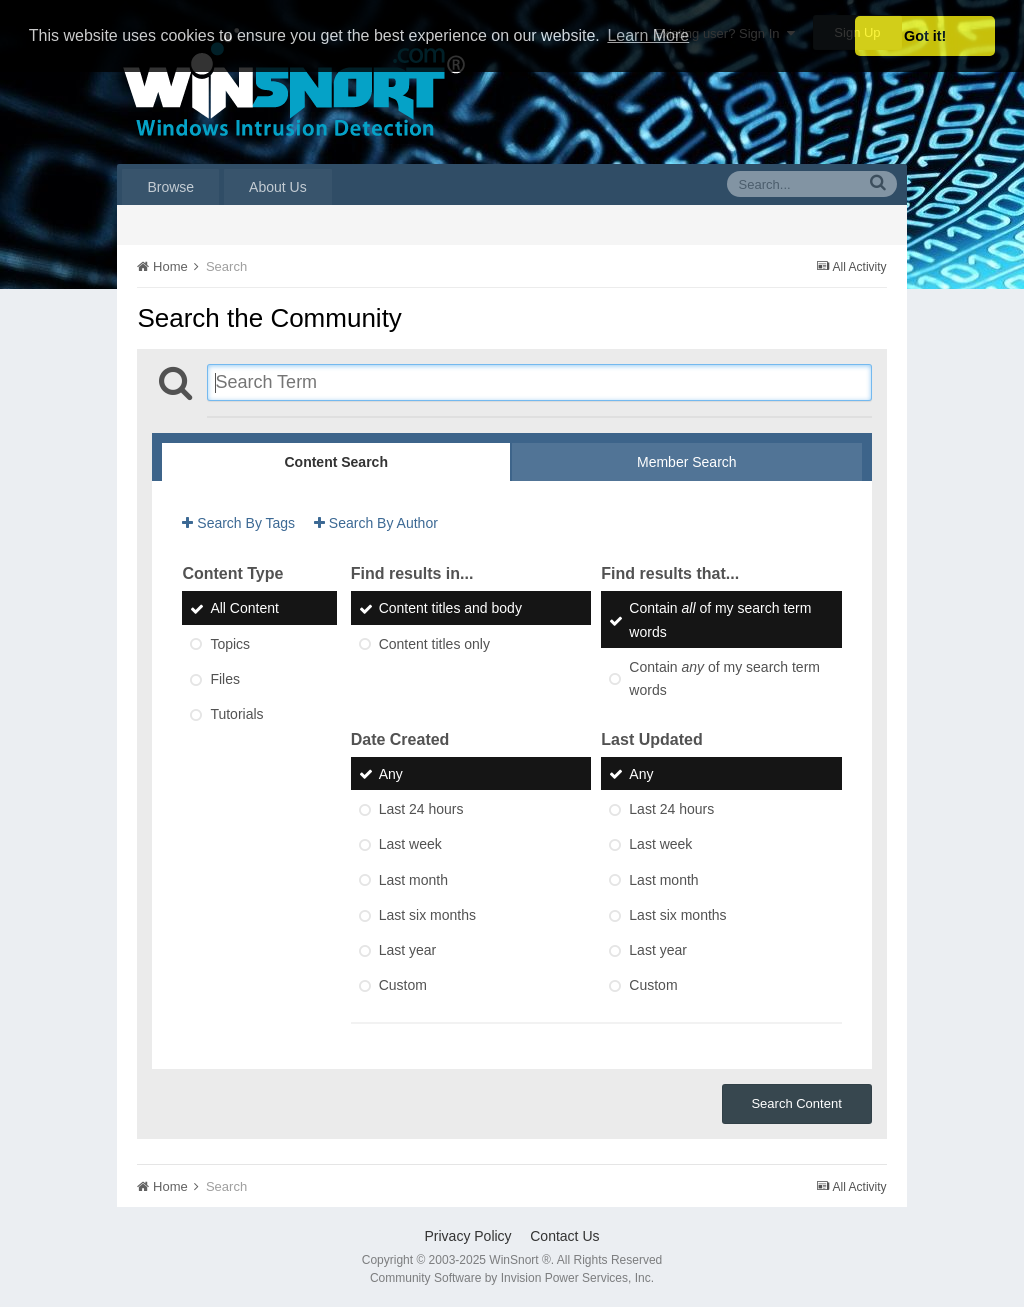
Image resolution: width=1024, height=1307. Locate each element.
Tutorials (236, 715)
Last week (410, 845)
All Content (244, 609)
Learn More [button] (648, 35)
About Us (278, 187)
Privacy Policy (467, 1236)
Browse (170, 187)
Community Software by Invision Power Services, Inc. (512, 1278)
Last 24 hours (421, 809)
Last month (413, 880)
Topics (230, 644)
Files (225, 679)
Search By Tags (238, 523)
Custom (403, 986)
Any (391, 774)
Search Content (796, 1103)
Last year (408, 950)
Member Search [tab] (687, 462)
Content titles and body (450, 609)
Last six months (427, 915)
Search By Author (376, 523)
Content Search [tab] (335, 462)
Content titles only (434, 644)
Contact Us (564, 1236)
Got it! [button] (925, 36)
